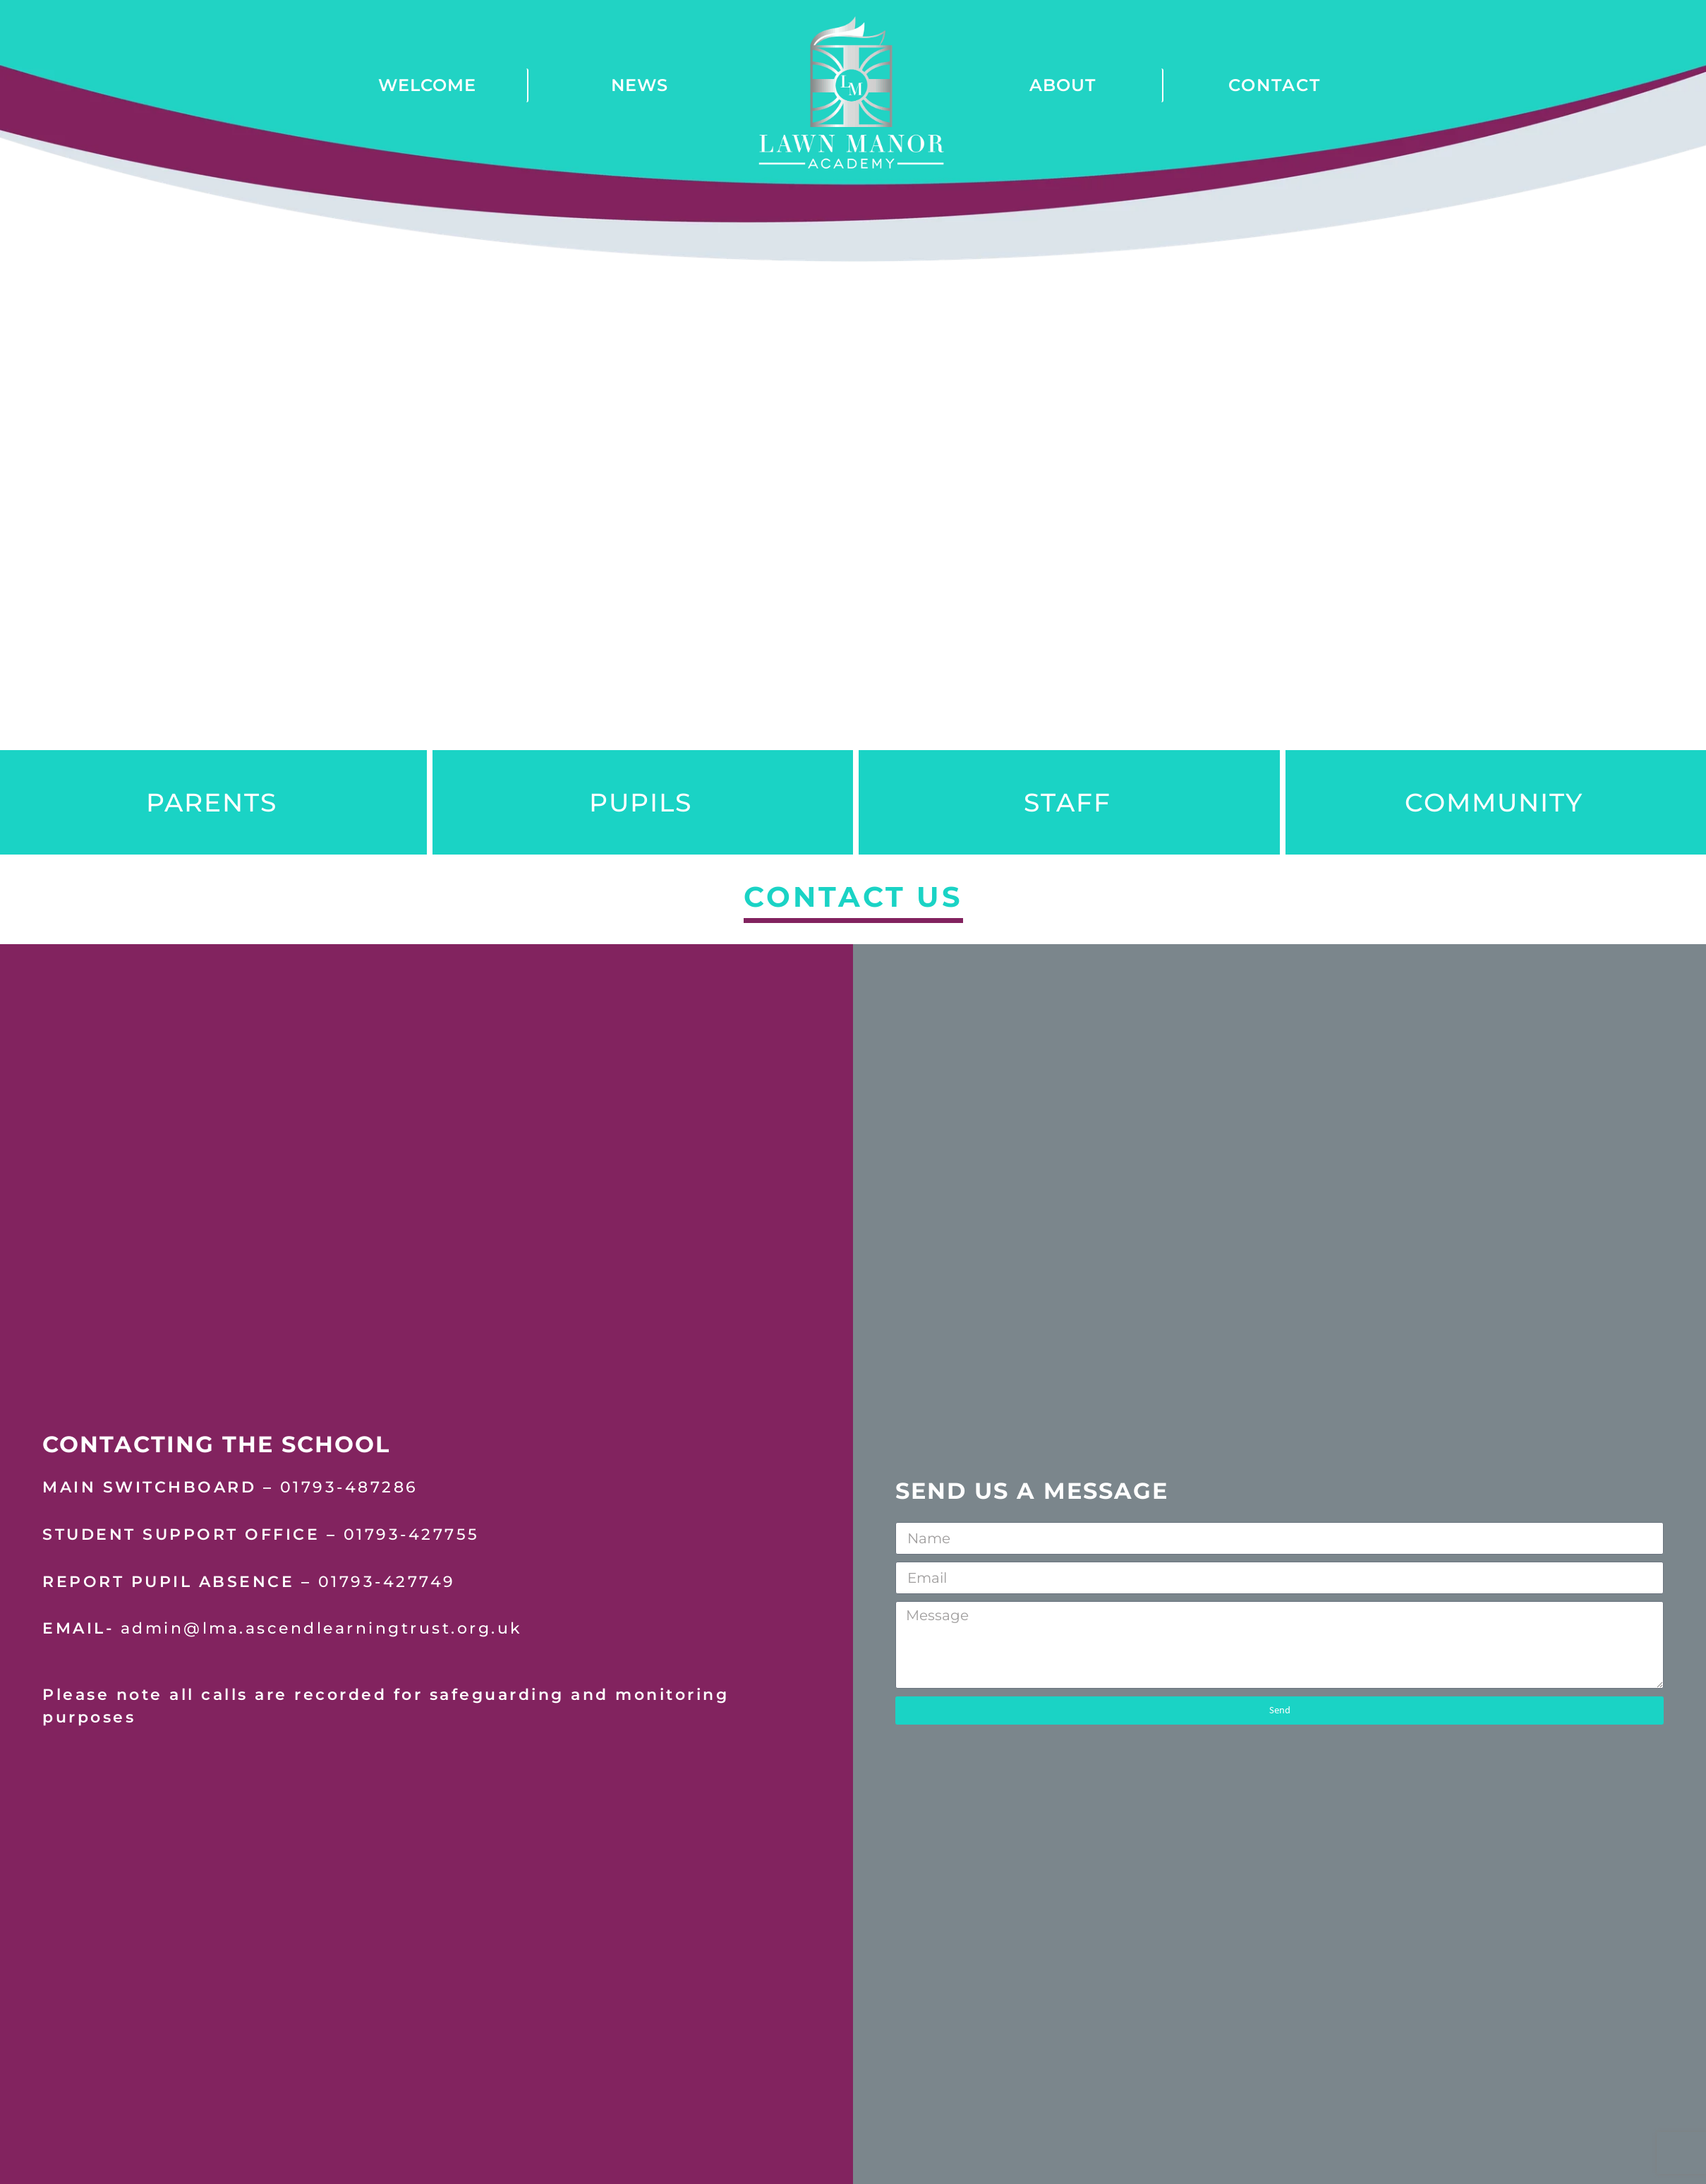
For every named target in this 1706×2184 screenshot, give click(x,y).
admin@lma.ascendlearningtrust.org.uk (322, 1631)
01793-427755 (412, 1536)
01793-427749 (387, 1583)
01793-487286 (349, 1489)
